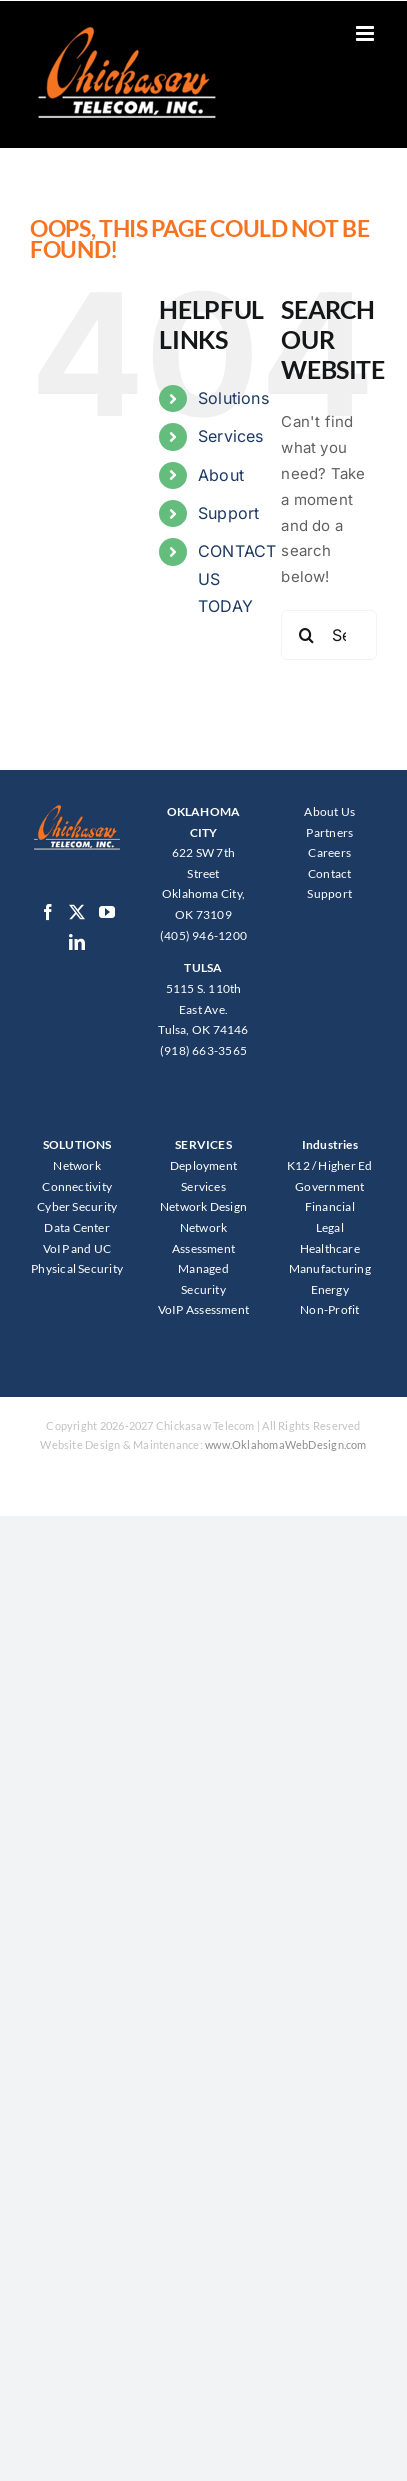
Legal (330, 1227)
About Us (329, 811)
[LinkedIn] (77, 942)
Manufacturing (330, 1268)
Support (229, 513)
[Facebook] (48, 912)
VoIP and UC (77, 1248)
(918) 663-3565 (203, 1050)
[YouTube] (107, 912)
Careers (329, 852)
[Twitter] (77, 912)
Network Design (203, 1206)
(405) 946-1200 (203, 935)
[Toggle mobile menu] (366, 33)
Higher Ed (345, 1165)
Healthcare (330, 1248)
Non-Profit (329, 1309)
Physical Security (77, 1268)
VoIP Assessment (203, 1309)
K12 (298, 1165)
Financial (330, 1206)
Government (329, 1186)
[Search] (306, 635)
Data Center (76, 1227)
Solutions (233, 398)
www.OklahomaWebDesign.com (286, 1444)
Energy (330, 1289)
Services (231, 436)
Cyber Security (77, 1206)
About (221, 475)
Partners (329, 832)
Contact (330, 873)
